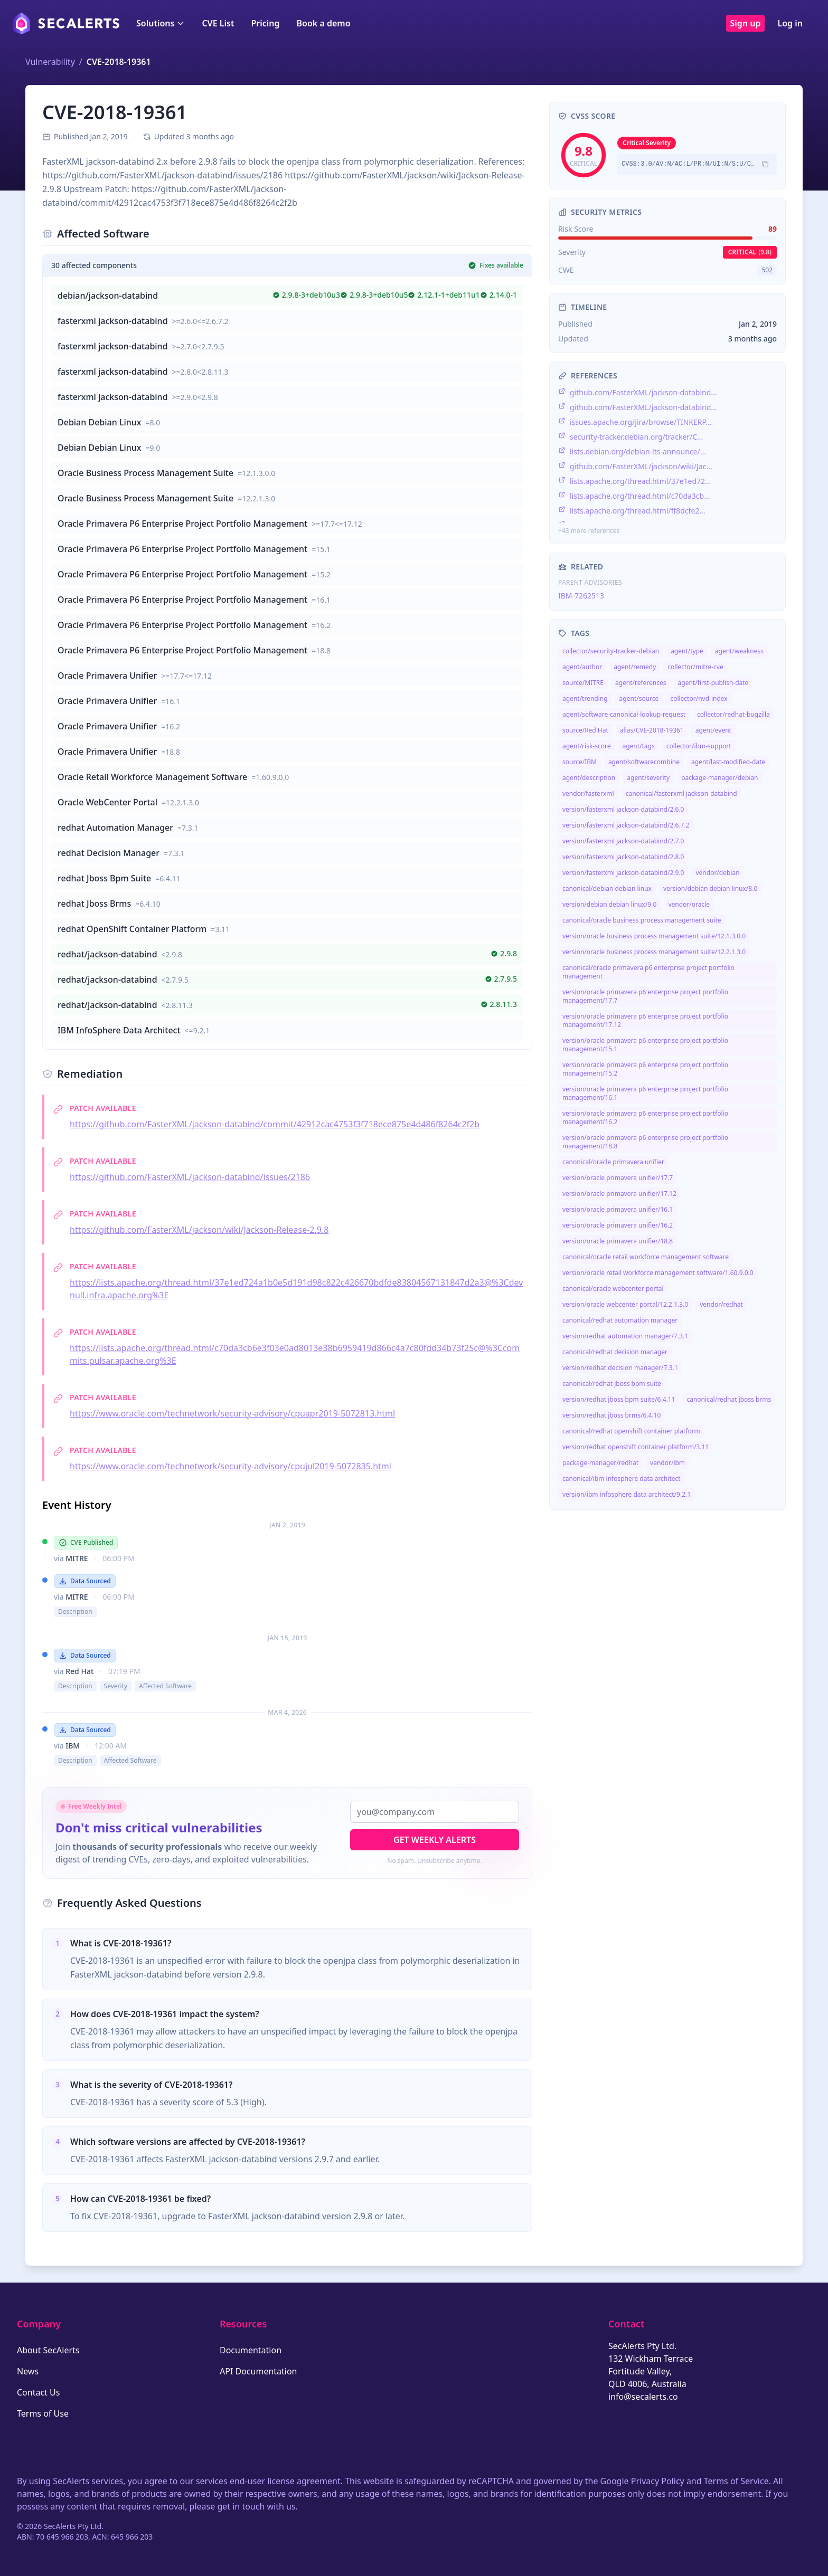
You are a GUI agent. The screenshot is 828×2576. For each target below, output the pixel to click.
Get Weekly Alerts (434, 1840)
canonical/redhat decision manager (614, 1351)
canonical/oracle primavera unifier (613, 1161)
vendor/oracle (689, 904)
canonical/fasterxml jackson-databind (681, 793)
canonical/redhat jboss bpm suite (611, 1383)
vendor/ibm (667, 1462)
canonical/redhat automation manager (620, 1320)
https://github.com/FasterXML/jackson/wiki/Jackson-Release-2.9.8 (199, 1229)
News (28, 2371)
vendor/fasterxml (588, 793)
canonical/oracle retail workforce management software (645, 1256)
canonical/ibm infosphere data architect (621, 1478)
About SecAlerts (48, 2350)
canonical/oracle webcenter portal (613, 1288)
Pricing (265, 23)
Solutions (160, 23)
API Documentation (258, 2371)
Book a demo (324, 23)
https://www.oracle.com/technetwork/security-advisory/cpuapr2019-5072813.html (232, 1413)
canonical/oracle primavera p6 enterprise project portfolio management (648, 972)
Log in (790, 23)
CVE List (218, 23)
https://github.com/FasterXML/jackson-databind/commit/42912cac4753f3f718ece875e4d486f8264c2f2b (274, 1124)
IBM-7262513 (581, 596)
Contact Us (38, 2392)
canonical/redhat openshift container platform (631, 1431)
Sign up (745, 23)
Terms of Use (43, 2413)
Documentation (250, 2350)
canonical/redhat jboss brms (728, 1399)
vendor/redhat (721, 1304)
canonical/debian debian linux (607, 888)
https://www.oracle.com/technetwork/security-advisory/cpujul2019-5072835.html (230, 1466)
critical (749, 252)
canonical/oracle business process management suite (641, 920)
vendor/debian (717, 872)
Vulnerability (50, 62)
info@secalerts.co (643, 2396)
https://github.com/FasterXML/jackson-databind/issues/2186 (190, 1177)
